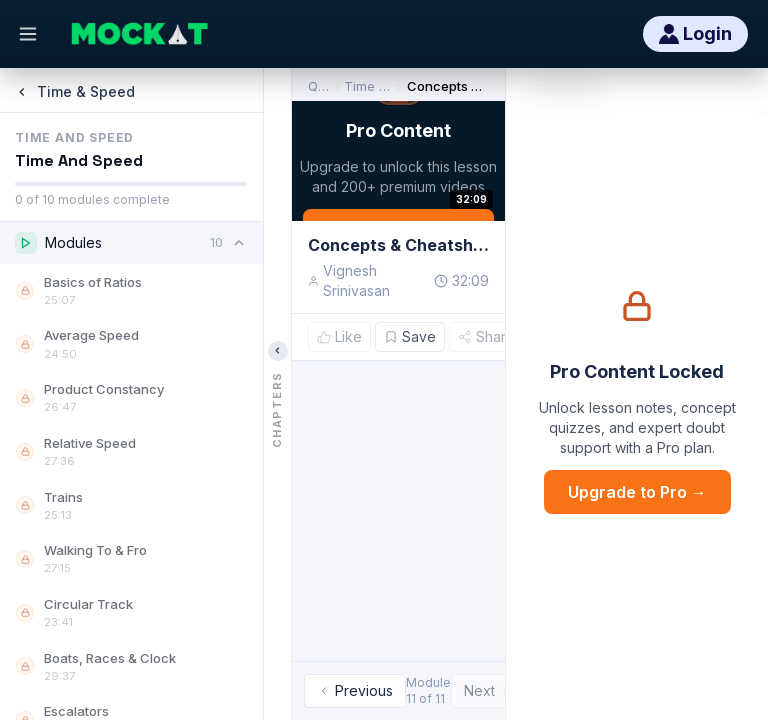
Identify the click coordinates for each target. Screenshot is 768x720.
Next (488, 690)
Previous (355, 690)
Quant (318, 86)
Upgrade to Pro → (637, 492)
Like (339, 336)
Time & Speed (368, 86)
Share (486, 336)
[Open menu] (28, 34)
